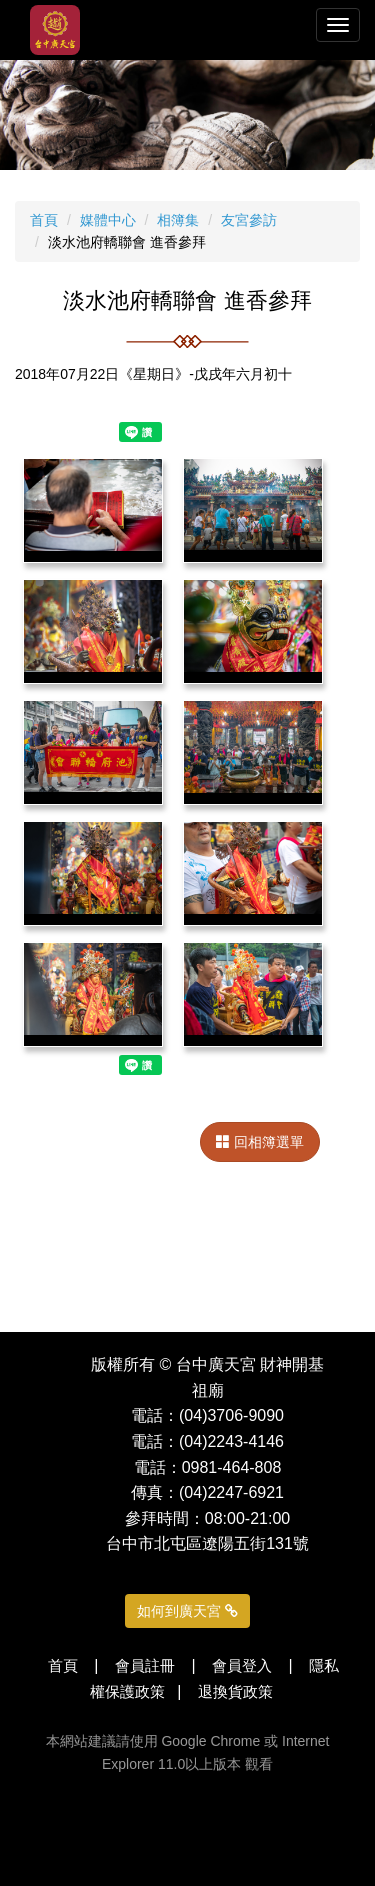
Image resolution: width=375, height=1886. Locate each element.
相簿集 (178, 220)
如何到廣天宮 (187, 1611)
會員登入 (242, 1665)
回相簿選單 (260, 1142)
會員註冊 (145, 1665)
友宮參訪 (249, 220)
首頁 (44, 220)
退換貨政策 (235, 1691)
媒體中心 (108, 220)
